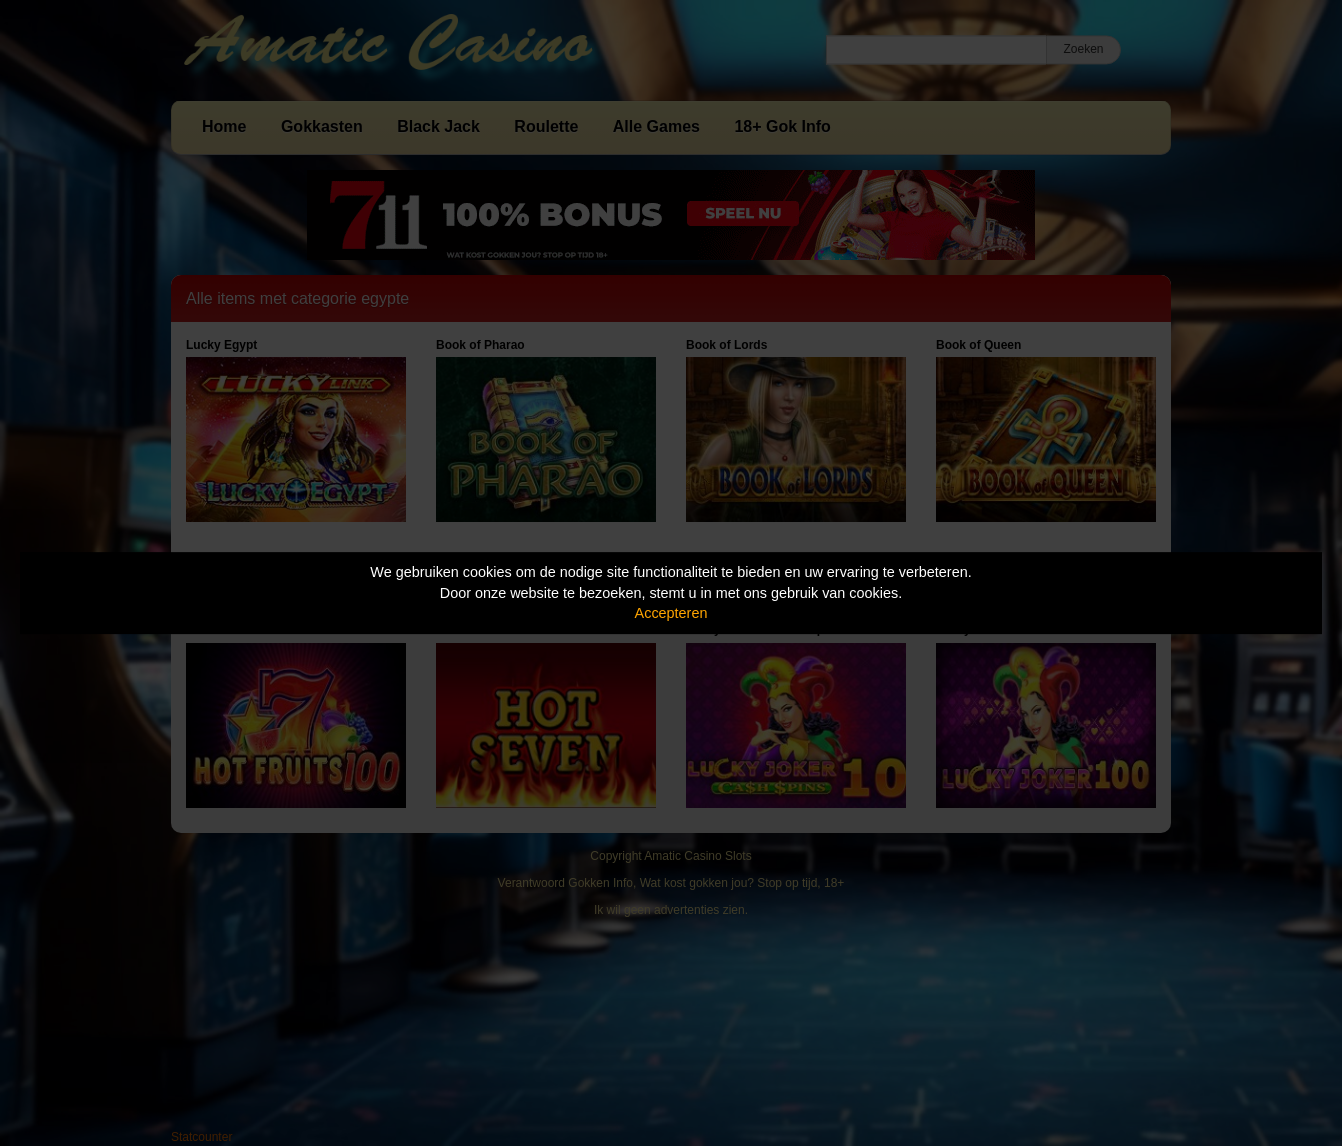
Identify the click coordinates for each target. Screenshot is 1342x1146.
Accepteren (671, 613)
